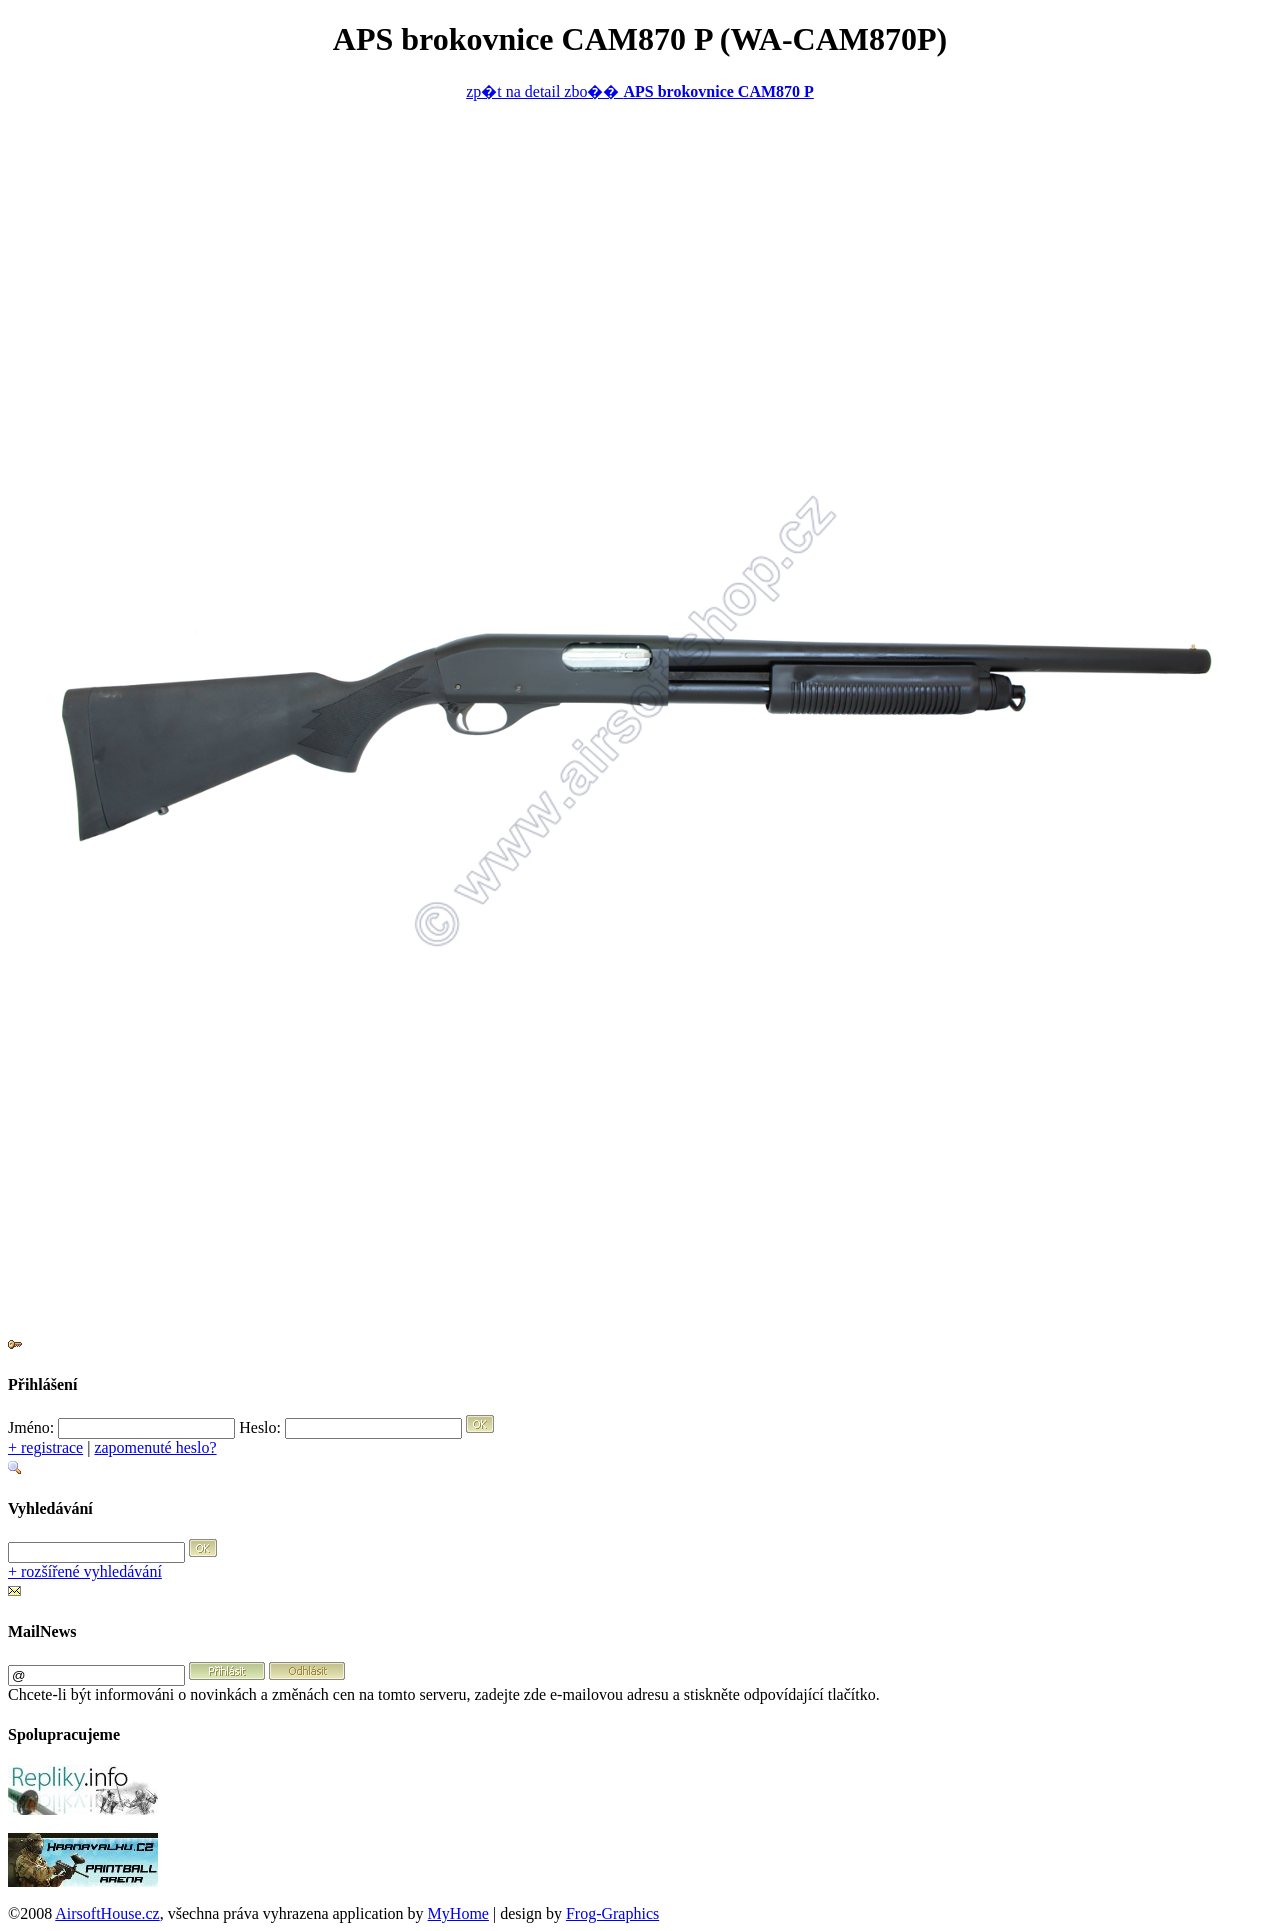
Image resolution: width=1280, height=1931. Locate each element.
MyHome (458, 1913)
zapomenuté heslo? (155, 1447)
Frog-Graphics (612, 1913)
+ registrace (45, 1447)
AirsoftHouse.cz (107, 1913)
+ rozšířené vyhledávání (85, 1571)
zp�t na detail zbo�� (640, 91)
